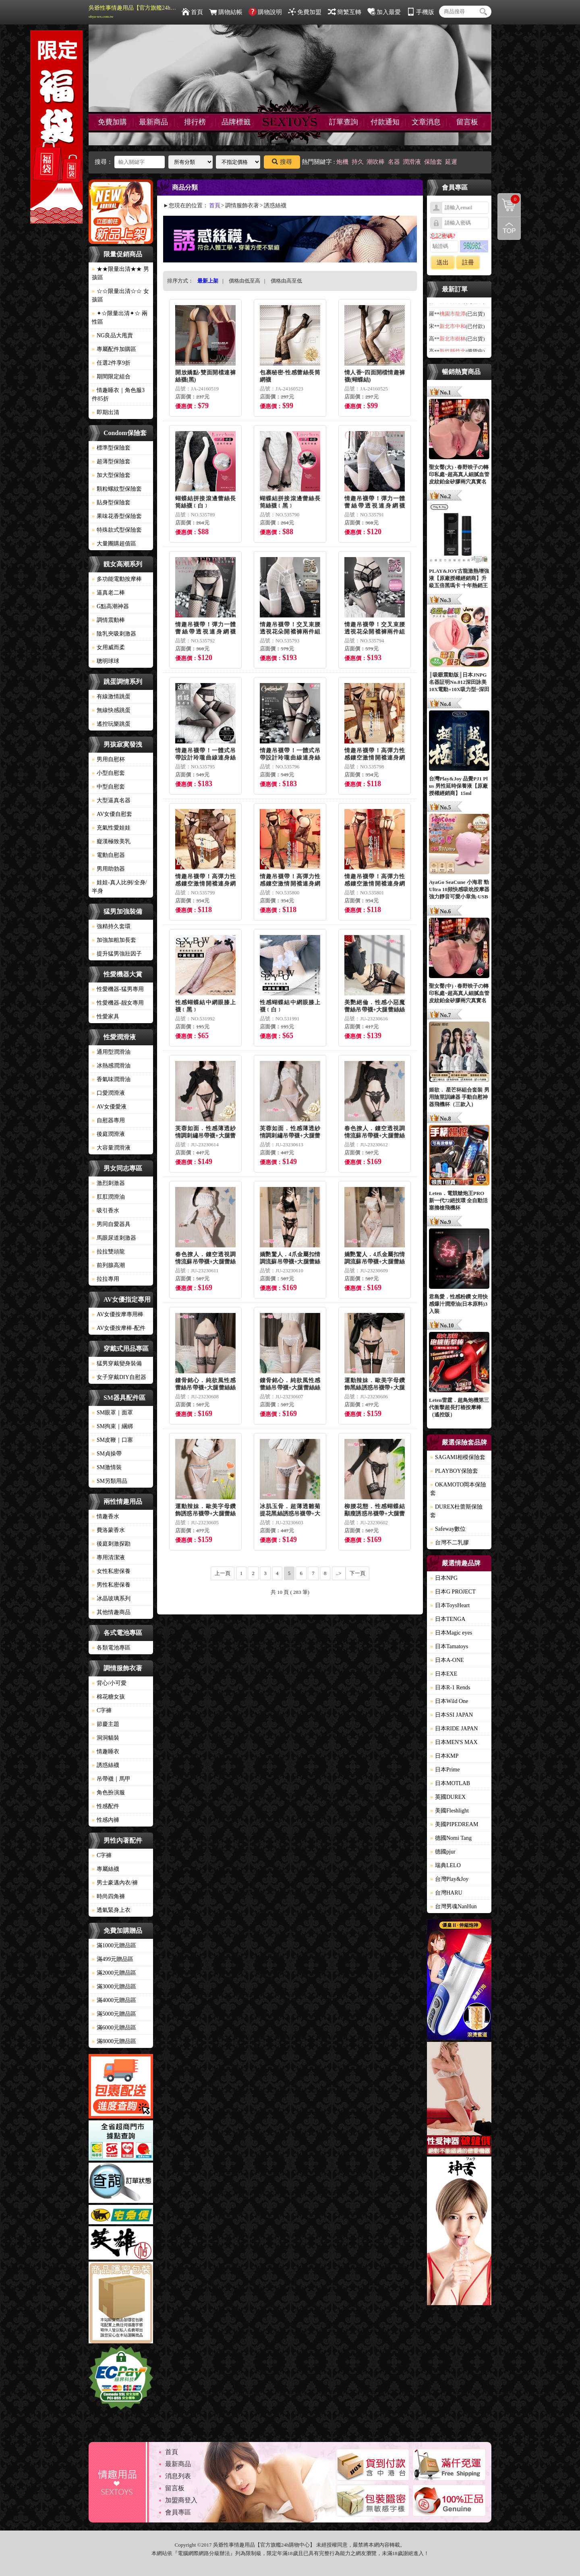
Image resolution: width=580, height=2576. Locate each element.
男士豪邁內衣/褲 (115, 1883)
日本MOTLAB (450, 1783)
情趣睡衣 (105, 1751)
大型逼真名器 (111, 800)
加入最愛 (384, 12)
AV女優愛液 (109, 1107)
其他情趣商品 (111, 1612)
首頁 (192, 12)
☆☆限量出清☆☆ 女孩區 (120, 295)
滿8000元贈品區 (114, 2041)
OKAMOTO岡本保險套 (458, 1489)
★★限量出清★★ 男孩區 (120, 273)
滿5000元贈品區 (114, 2014)
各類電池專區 (111, 1648)
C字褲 (102, 1710)
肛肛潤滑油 (108, 1197)
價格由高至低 (286, 281)
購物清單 (509, 199)
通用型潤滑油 (111, 1052)
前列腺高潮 (108, 1265)
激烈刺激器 (108, 1183)
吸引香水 (105, 1211)
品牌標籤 (236, 122)
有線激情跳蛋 (111, 697)
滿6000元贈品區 (114, 2028)
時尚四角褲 (108, 1896)
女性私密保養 (111, 1571)
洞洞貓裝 (105, 1738)
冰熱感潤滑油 (111, 1066)
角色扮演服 (108, 1793)
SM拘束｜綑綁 (112, 1426)
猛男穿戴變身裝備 (117, 1363)
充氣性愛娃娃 (111, 828)
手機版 (420, 12)
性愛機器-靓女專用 (118, 1003)
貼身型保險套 (111, 503)
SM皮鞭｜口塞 (112, 1440)
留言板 (467, 122)
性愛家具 (105, 1016)
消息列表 (178, 2476)
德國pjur (443, 1852)
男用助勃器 (108, 869)
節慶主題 (105, 1724)
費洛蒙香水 (108, 1530)
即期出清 (105, 412)
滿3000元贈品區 (114, 1987)
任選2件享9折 (111, 363)
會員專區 (178, 2512)
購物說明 (265, 12)
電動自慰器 (108, 855)
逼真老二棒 (108, 593)
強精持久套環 (111, 926)
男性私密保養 (111, 1585)
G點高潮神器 (110, 606)
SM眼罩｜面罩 (112, 1413)
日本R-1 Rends (450, 1687)
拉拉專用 (105, 1279)
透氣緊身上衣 (111, 1910)
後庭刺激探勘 (111, 1544)
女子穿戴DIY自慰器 (119, 1377)
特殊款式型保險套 (117, 530)
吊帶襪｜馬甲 (111, 1779)
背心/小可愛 (109, 1683)
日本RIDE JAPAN (454, 1729)
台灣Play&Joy (449, 1879)
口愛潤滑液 (108, 1093)
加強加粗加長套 (114, 940)
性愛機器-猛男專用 (118, 989)
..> (339, 1573)
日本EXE (443, 1674)
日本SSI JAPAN (451, 1715)
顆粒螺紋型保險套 (117, 489)
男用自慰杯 (108, 759)
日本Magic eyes (451, 1633)
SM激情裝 (107, 1467)
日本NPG (444, 1578)
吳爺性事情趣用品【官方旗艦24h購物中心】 (133, 12)
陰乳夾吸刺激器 (114, 634)
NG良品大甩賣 (112, 335)
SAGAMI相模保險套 (457, 1457)
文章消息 (426, 122)
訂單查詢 (343, 122)
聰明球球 (105, 661)
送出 (443, 262)
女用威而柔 (108, 647)
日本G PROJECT (453, 1592)
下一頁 (357, 1573)
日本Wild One (449, 1701)
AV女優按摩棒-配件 (118, 1328)
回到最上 (509, 228)
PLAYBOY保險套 (454, 1471)
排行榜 (195, 122)
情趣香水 (105, 1516)
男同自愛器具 (111, 1224)
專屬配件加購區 (114, 349)
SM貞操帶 (107, 1454)
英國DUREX (448, 1797)
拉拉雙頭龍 (108, 1252)
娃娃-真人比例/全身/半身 (119, 886)
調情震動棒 (108, 620)
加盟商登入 (181, 2500)
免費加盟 (304, 12)
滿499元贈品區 (112, 1959)
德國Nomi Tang (451, 1838)
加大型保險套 (111, 475)
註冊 (468, 262)
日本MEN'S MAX (454, 1742)
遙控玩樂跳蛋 (111, 724)
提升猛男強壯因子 (117, 954)
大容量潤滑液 (111, 1148)
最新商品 (153, 122)
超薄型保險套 (111, 461)
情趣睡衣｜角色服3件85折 (118, 394)
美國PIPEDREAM (454, 1824)
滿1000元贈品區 (114, 1945)
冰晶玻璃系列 (111, 1599)
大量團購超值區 (114, 544)
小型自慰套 (108, 773)
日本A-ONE (447, 1660)
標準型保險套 (111, 448)
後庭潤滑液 (108, 1134)
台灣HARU (446, 1893)
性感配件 (105, 1806)
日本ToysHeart (450, 1605)
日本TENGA (447, 1619)
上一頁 (222, 1573)
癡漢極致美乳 (111, 841)
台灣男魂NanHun (453, 1906)
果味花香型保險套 (117, 516)
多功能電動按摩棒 (117, 579)
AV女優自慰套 (112, 814)
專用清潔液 (108, 1557)
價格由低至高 (244, 281)
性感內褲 (105, 1820)
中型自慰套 (108, 787)
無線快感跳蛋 (111, 710)
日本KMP (444, 1756)
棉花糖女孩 (108, 1697)
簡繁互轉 (344, 12)
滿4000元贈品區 (114, 2000)
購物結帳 (225, 12)
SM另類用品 (109, 1481)
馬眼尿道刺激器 (114, 1238)
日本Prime (445, 1770)
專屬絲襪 (105, 1869)
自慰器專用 (108, 1120)
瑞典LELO (445, 1865)
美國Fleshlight (449, 1811)
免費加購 (112, 122)
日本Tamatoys (449, 1646)
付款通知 (385, 122)
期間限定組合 (111, 377)
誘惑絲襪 (105, 1765)
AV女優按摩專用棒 (117, 1314)
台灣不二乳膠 (449, 1543)
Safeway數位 (448, 1529)
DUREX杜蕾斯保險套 (456, 1511)
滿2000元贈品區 (114, 1973)
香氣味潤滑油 (111, 1079)
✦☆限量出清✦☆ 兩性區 (119, 317)
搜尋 (282, 162)
